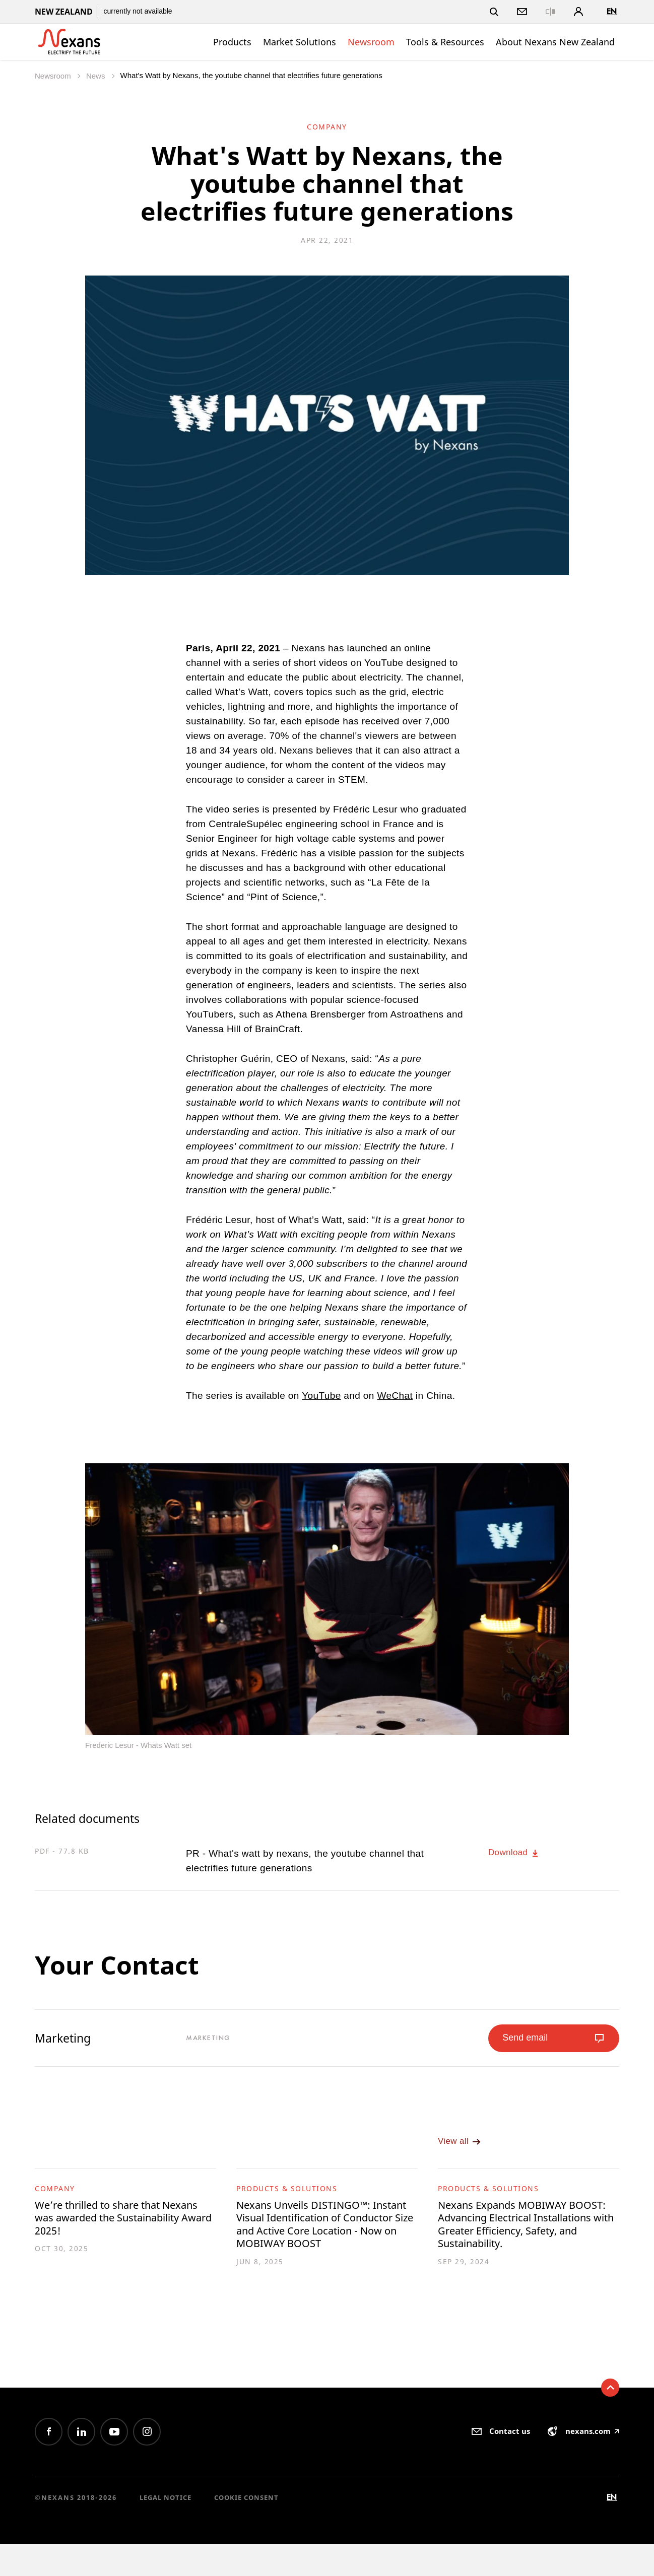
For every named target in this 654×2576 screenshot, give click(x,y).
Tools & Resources (445, 41)
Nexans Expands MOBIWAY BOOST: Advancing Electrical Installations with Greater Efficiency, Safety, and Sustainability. (515, 2242)
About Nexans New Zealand (555, 41)
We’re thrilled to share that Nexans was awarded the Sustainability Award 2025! (108, 2228)
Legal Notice (165, 2530)
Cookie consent (246, 2530)
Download (516, 1853)
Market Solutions (299, 41)
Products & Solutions (286, 2195)
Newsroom (371, 41)
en (612, 11)
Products (232, 41)
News (96, 76)
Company (55, 2195)
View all (461, 2147)
